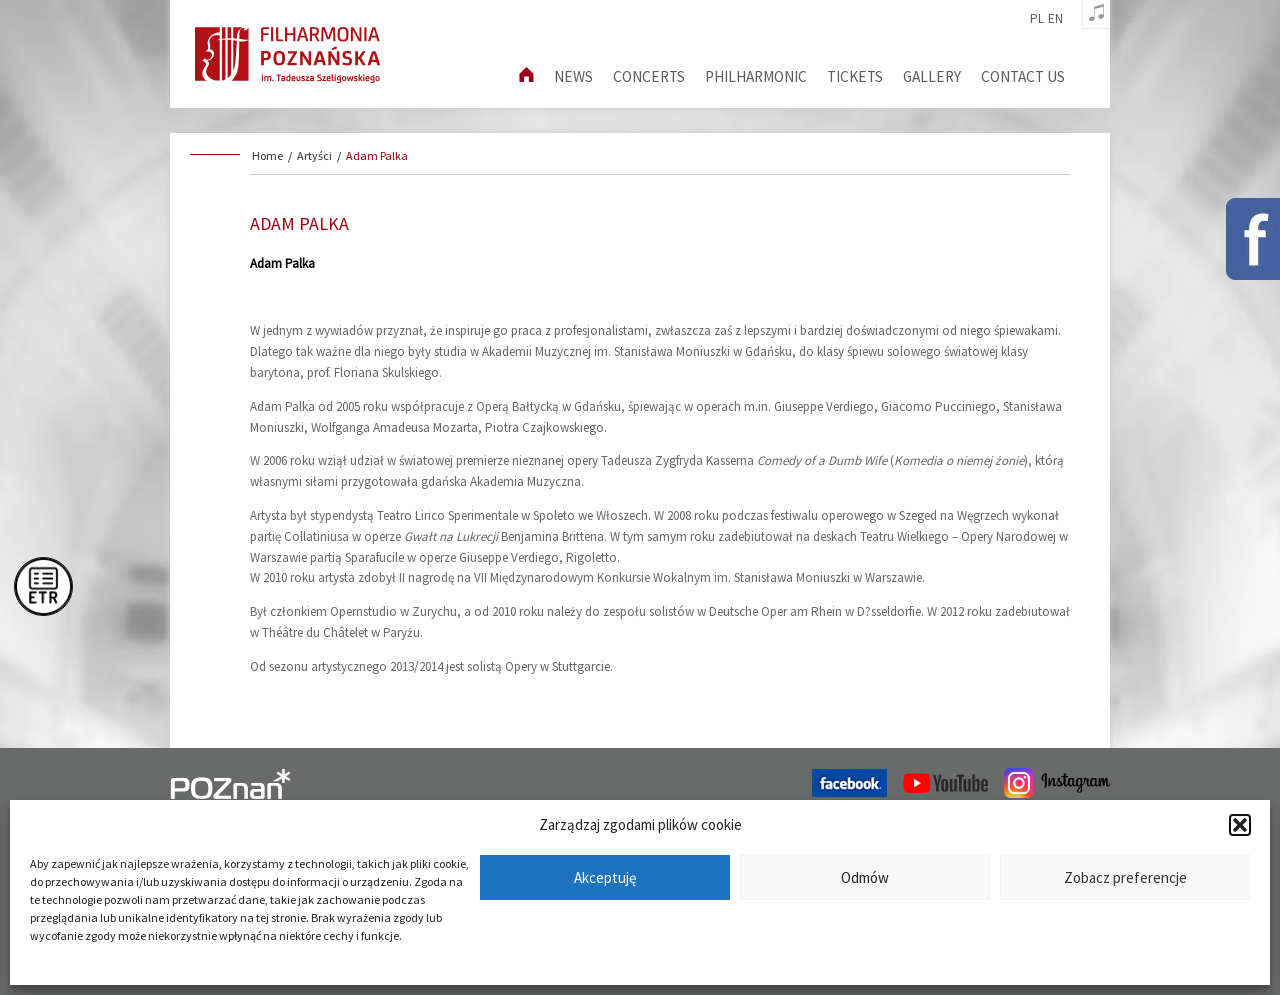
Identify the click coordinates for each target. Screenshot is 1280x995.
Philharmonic (756, 76)
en (1055, 19)
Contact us (1023, 76)
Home (267, 155)
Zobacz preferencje (1125, 877)
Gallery (932, 76)
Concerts (649, 76)
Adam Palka (377, 155)
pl (1037, 19)
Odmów (865, 877)
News (573, 76)
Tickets (855, 76)
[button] (1240, 825)
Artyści (314, 155)
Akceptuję (605, 877)
